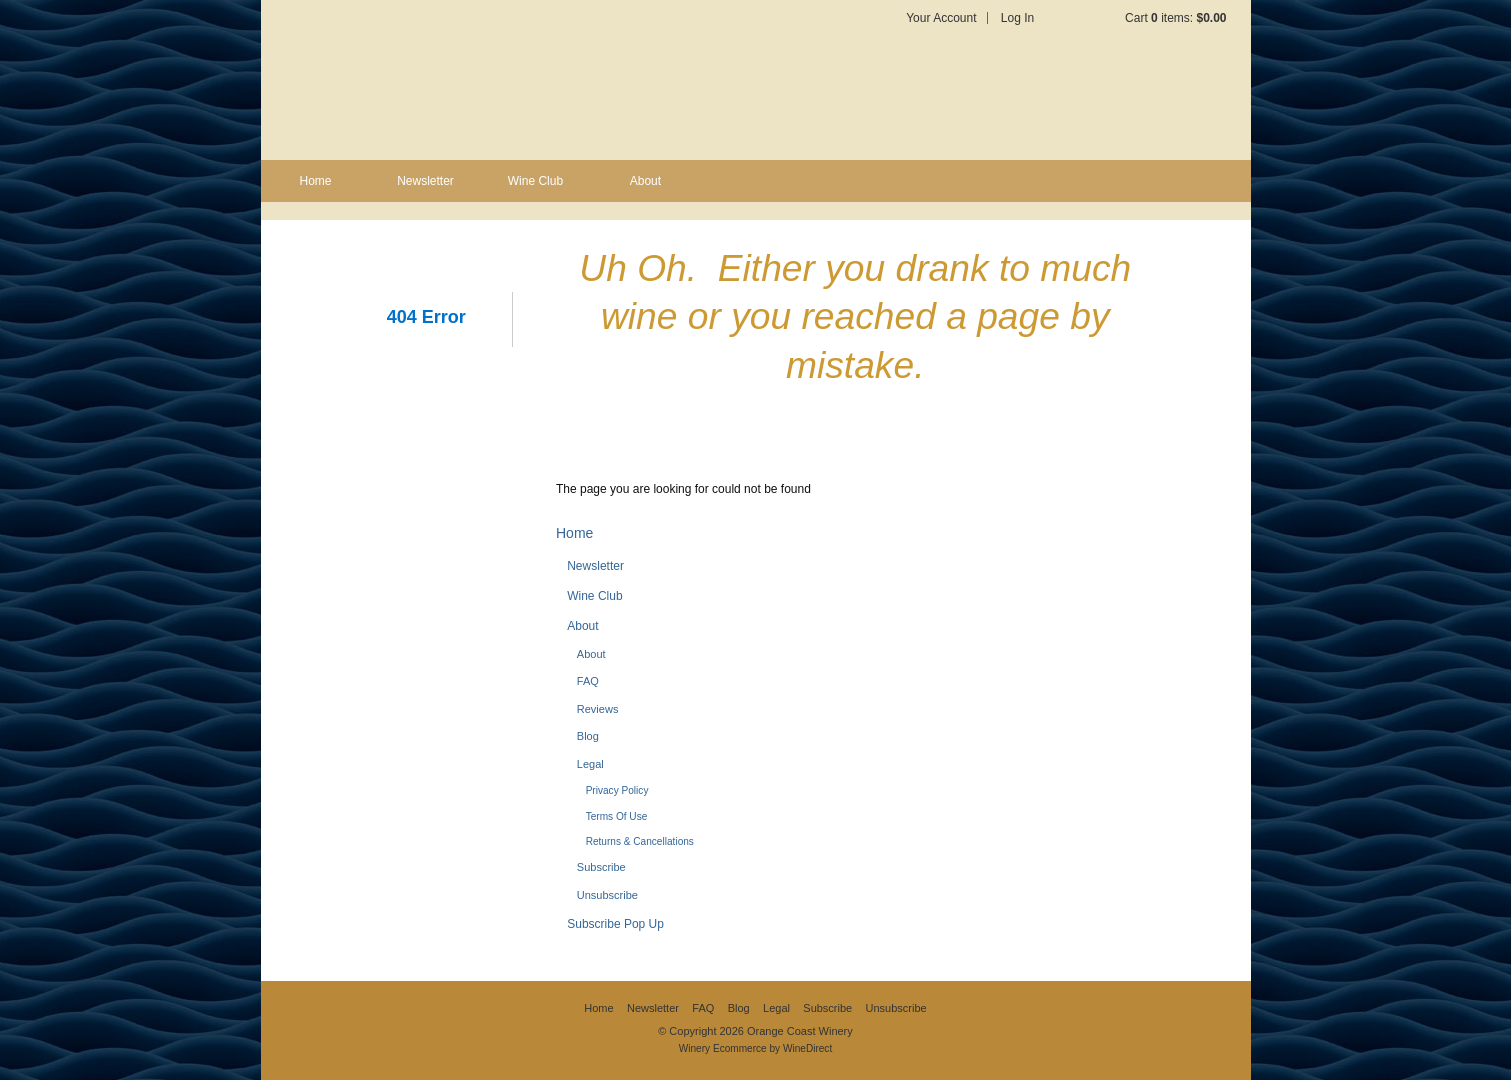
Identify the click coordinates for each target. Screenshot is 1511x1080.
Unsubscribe (607, 895)
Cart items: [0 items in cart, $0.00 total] (1175, 18)
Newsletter (425, 181)
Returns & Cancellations (640, 841)
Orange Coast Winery (506, 80)
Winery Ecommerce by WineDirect (755, 1048)
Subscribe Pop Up (615, 924)
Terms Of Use (617, 816)
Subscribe (601, 867)
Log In (1017, 18)
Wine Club (535, 181)
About (645, 181)
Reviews (598, 709)
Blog (588, 736)
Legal (590, 764)
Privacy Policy (617, 790)
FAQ (588, 681)
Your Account (941, 18)
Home (315, 181)
